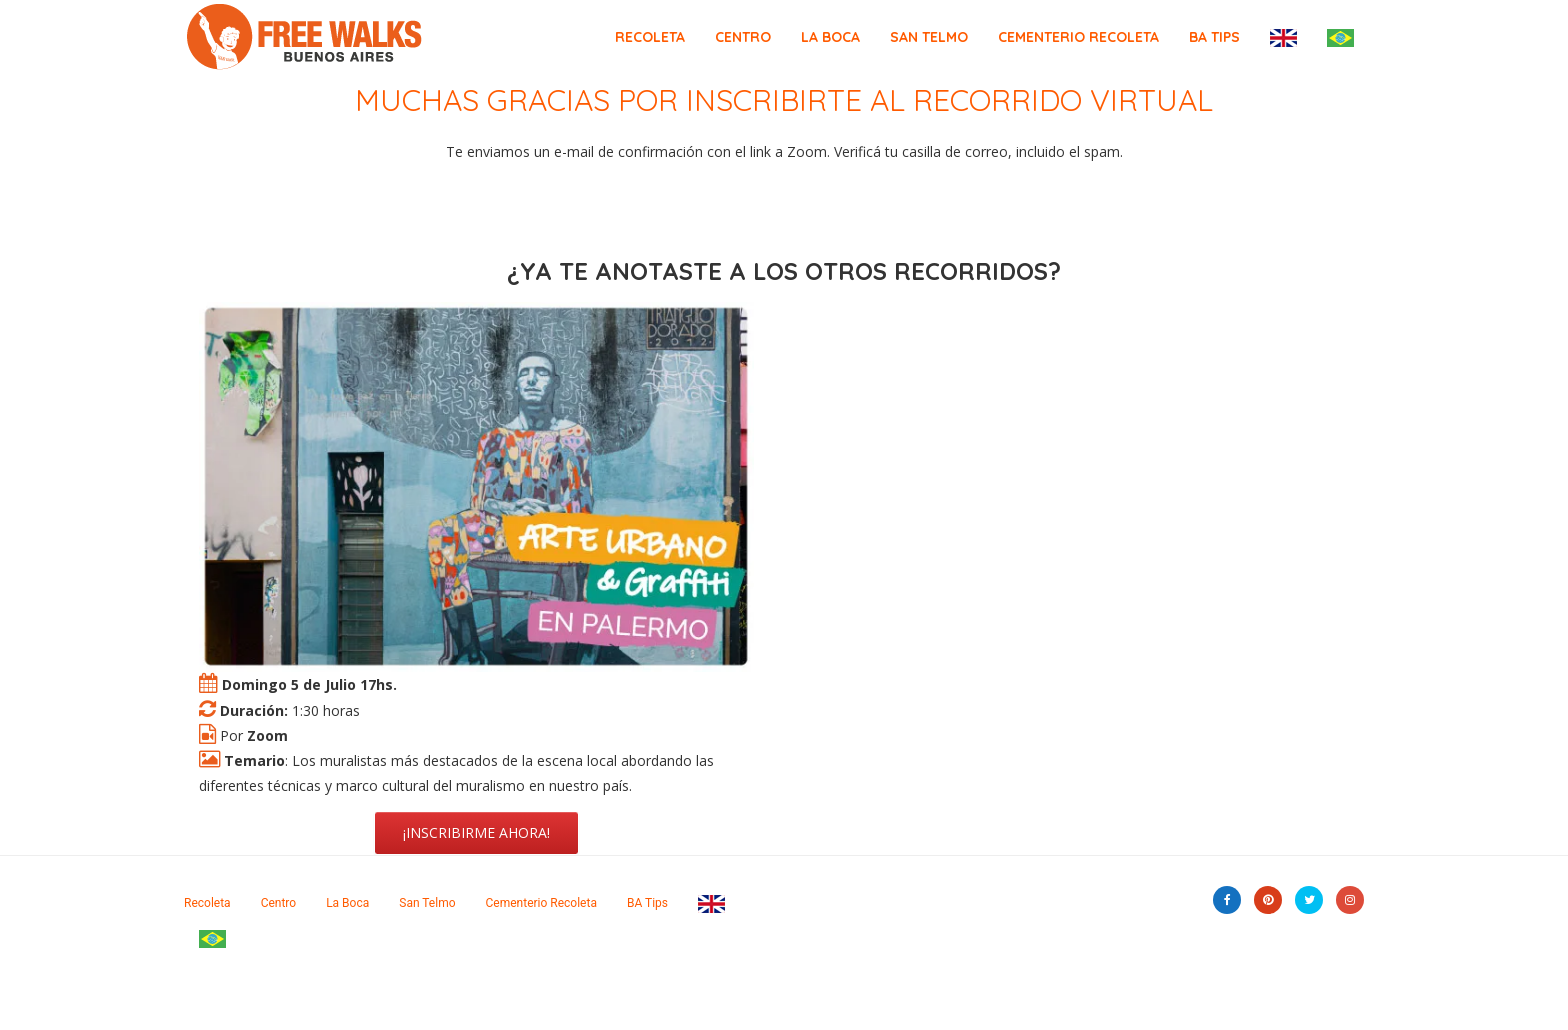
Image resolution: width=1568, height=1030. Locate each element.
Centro (743, 37)
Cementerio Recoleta (1078, 37)
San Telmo (929, 37)
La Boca (830, 37)
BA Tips (1214, 37)
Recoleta (650, 37)
